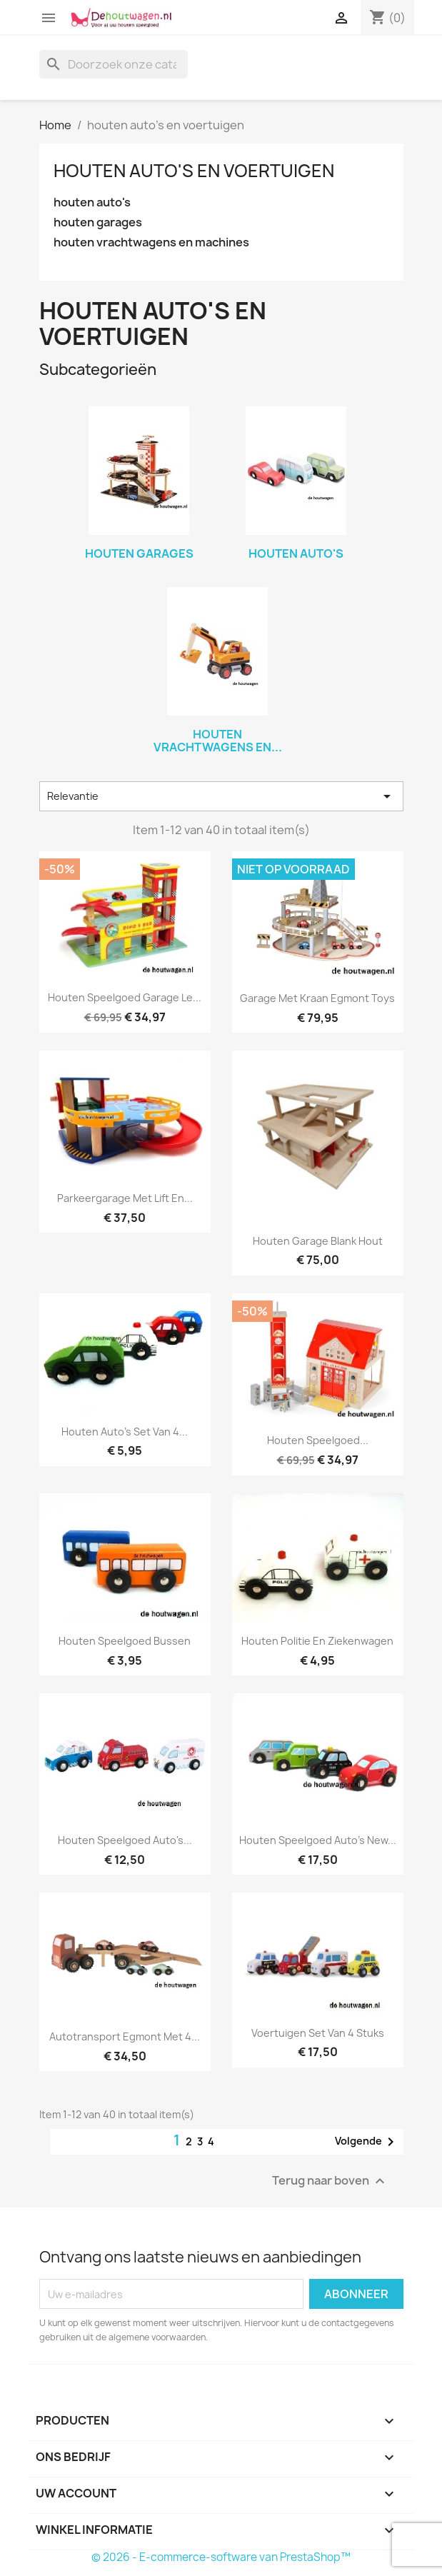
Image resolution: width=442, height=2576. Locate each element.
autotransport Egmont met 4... (124, 2036)
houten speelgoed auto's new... (317, 1840)
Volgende (367, 2141)
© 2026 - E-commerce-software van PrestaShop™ (221, 2557)
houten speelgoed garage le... (124, 997)
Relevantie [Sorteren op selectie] (221, 796)
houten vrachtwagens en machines (151, 242)
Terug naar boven (330, 2181)
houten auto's (92, 202)
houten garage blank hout (318, 1241)
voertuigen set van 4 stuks (317, 2033)
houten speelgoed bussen (125, 1641)
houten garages (98, 222)
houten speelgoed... (317, 1440)
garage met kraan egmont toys (317, 998)
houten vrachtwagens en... (218, 740)
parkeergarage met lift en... (125, 1198)
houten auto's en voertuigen (194, 171)
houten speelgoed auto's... (125, 1840)
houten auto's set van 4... (124, 1431)
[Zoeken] (113, 64)
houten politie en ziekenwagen (317, 1641)
